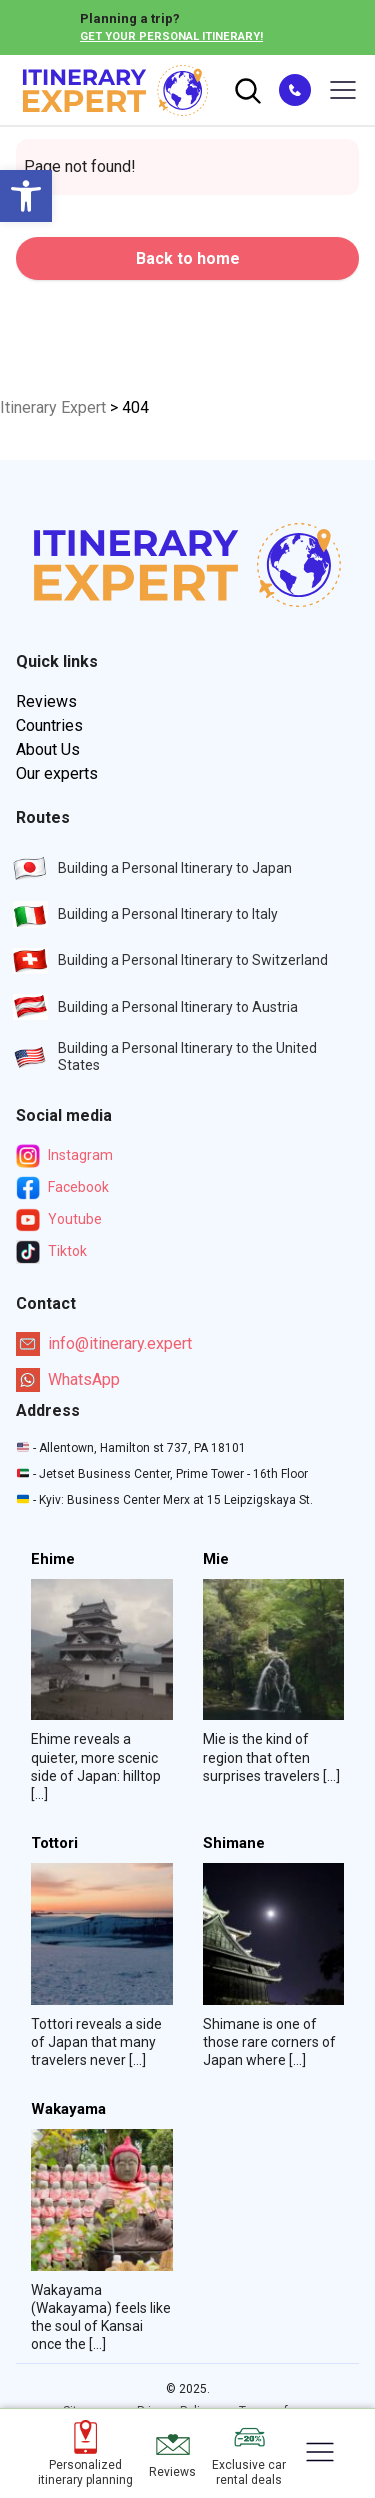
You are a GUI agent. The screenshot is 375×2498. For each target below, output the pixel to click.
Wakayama (68, 2109)
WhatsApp (68, 1380)
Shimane (234, 1843)
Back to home (188, 258)
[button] (26, 196)
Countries (49, 725)
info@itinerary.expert (104, 1344)
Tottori (54, 1843)
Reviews (46, 701)
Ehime (53, 1559)
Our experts (57, 773)
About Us (48, 749)
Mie (216, 1559)
